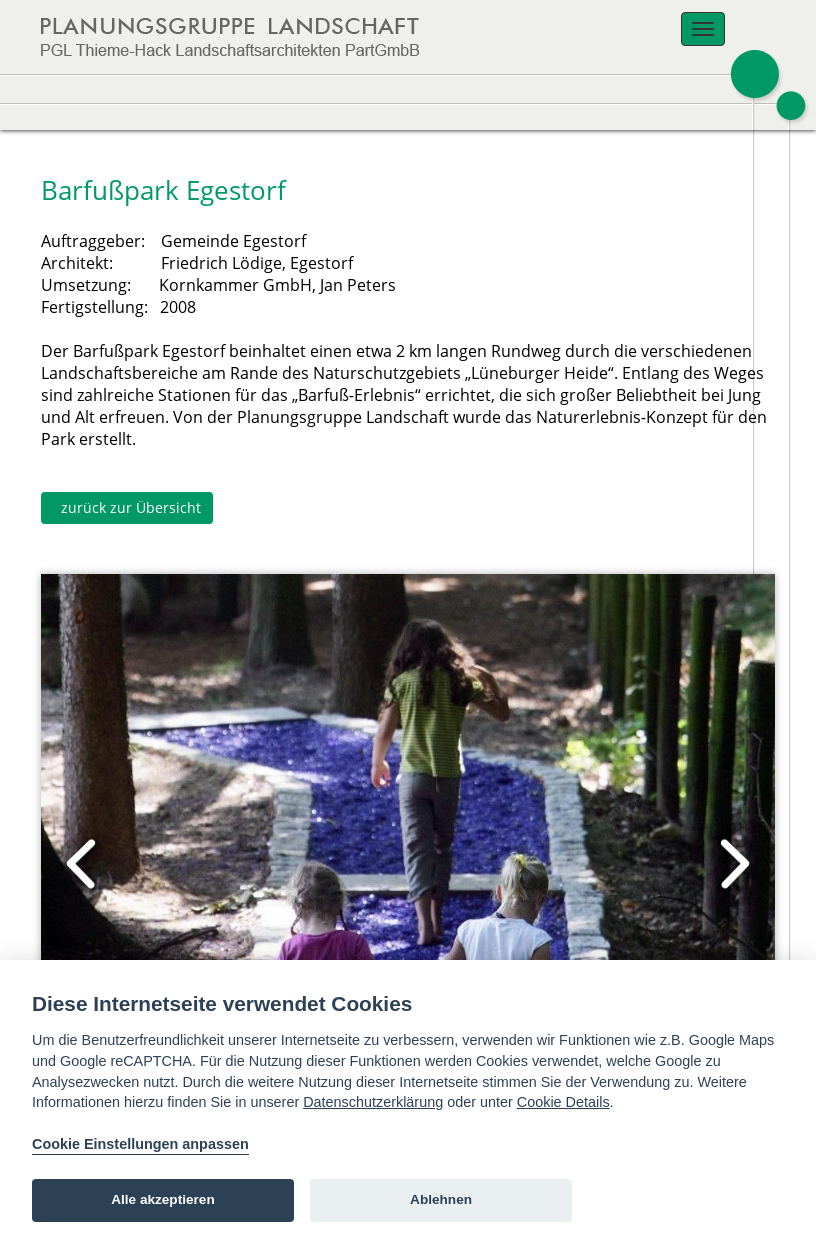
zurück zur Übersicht (127, 507)
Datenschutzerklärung (373, 1102)
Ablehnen (441, 1199)
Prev (83, 864)
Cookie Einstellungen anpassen (140, 1144)
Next (732, 864)
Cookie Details (563, 1102)
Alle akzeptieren (163, 1199)
